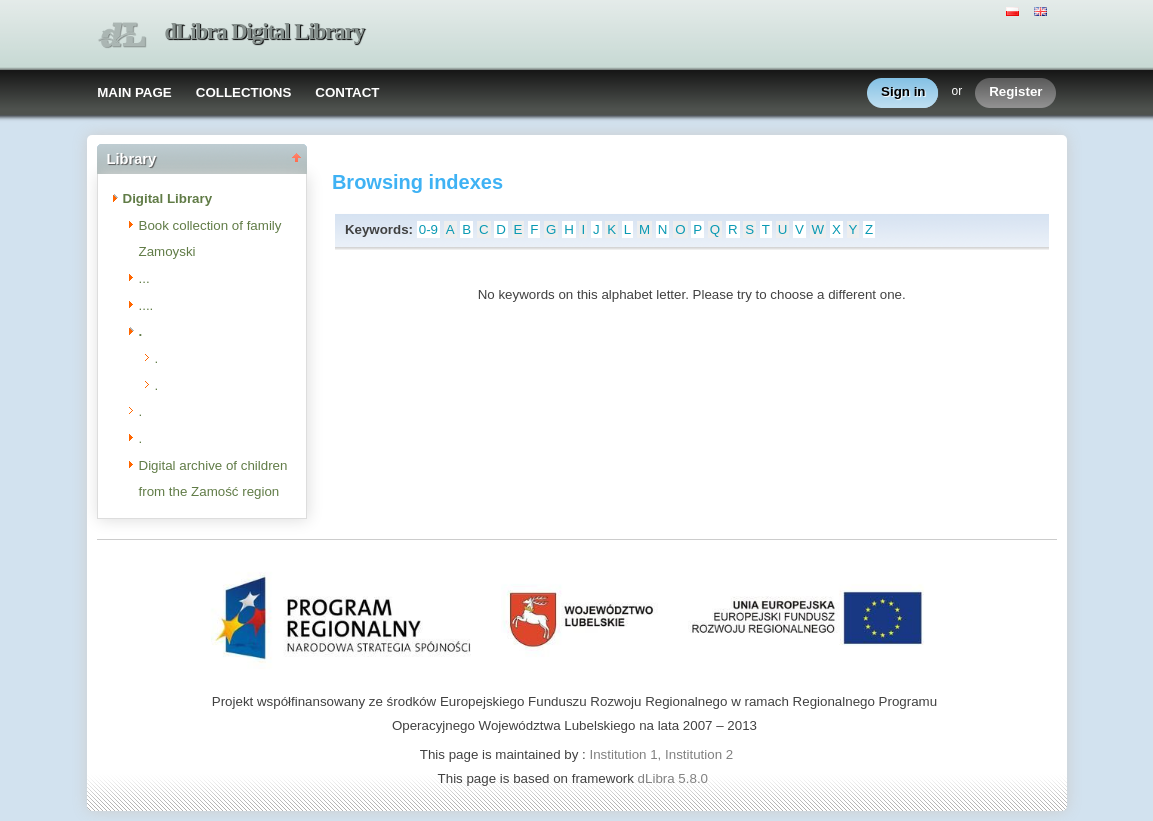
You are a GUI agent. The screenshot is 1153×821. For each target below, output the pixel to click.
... (144, 278)
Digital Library (168, 198)
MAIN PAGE (134, 92)
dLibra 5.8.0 (675, 778)
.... (146, 305)
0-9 (428, 229)
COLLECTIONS (244, 92)
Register (1015, 92)
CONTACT (347, 92)
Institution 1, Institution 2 (661, 754)
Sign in (903, 92)
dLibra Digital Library (265, 31)
